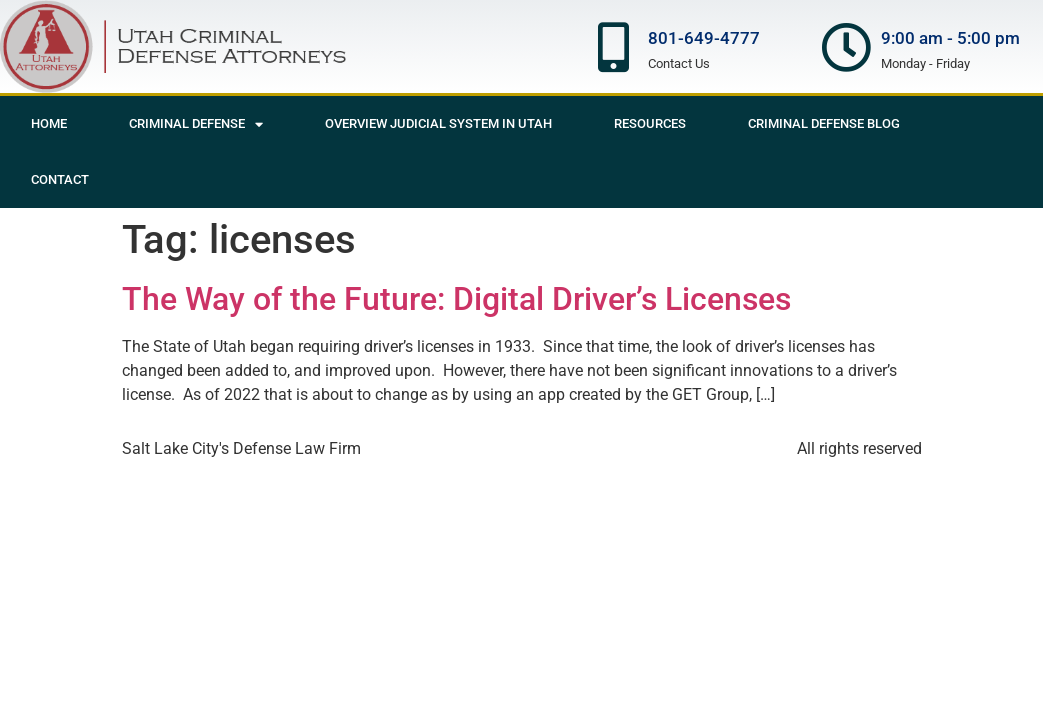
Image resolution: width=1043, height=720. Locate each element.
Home (49, 123)
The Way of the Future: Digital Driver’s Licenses (456, 299)
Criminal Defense (196, 124)
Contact (60, 179)
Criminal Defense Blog (824, 123)
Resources (650, 123)
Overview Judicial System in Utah (438, 123)
